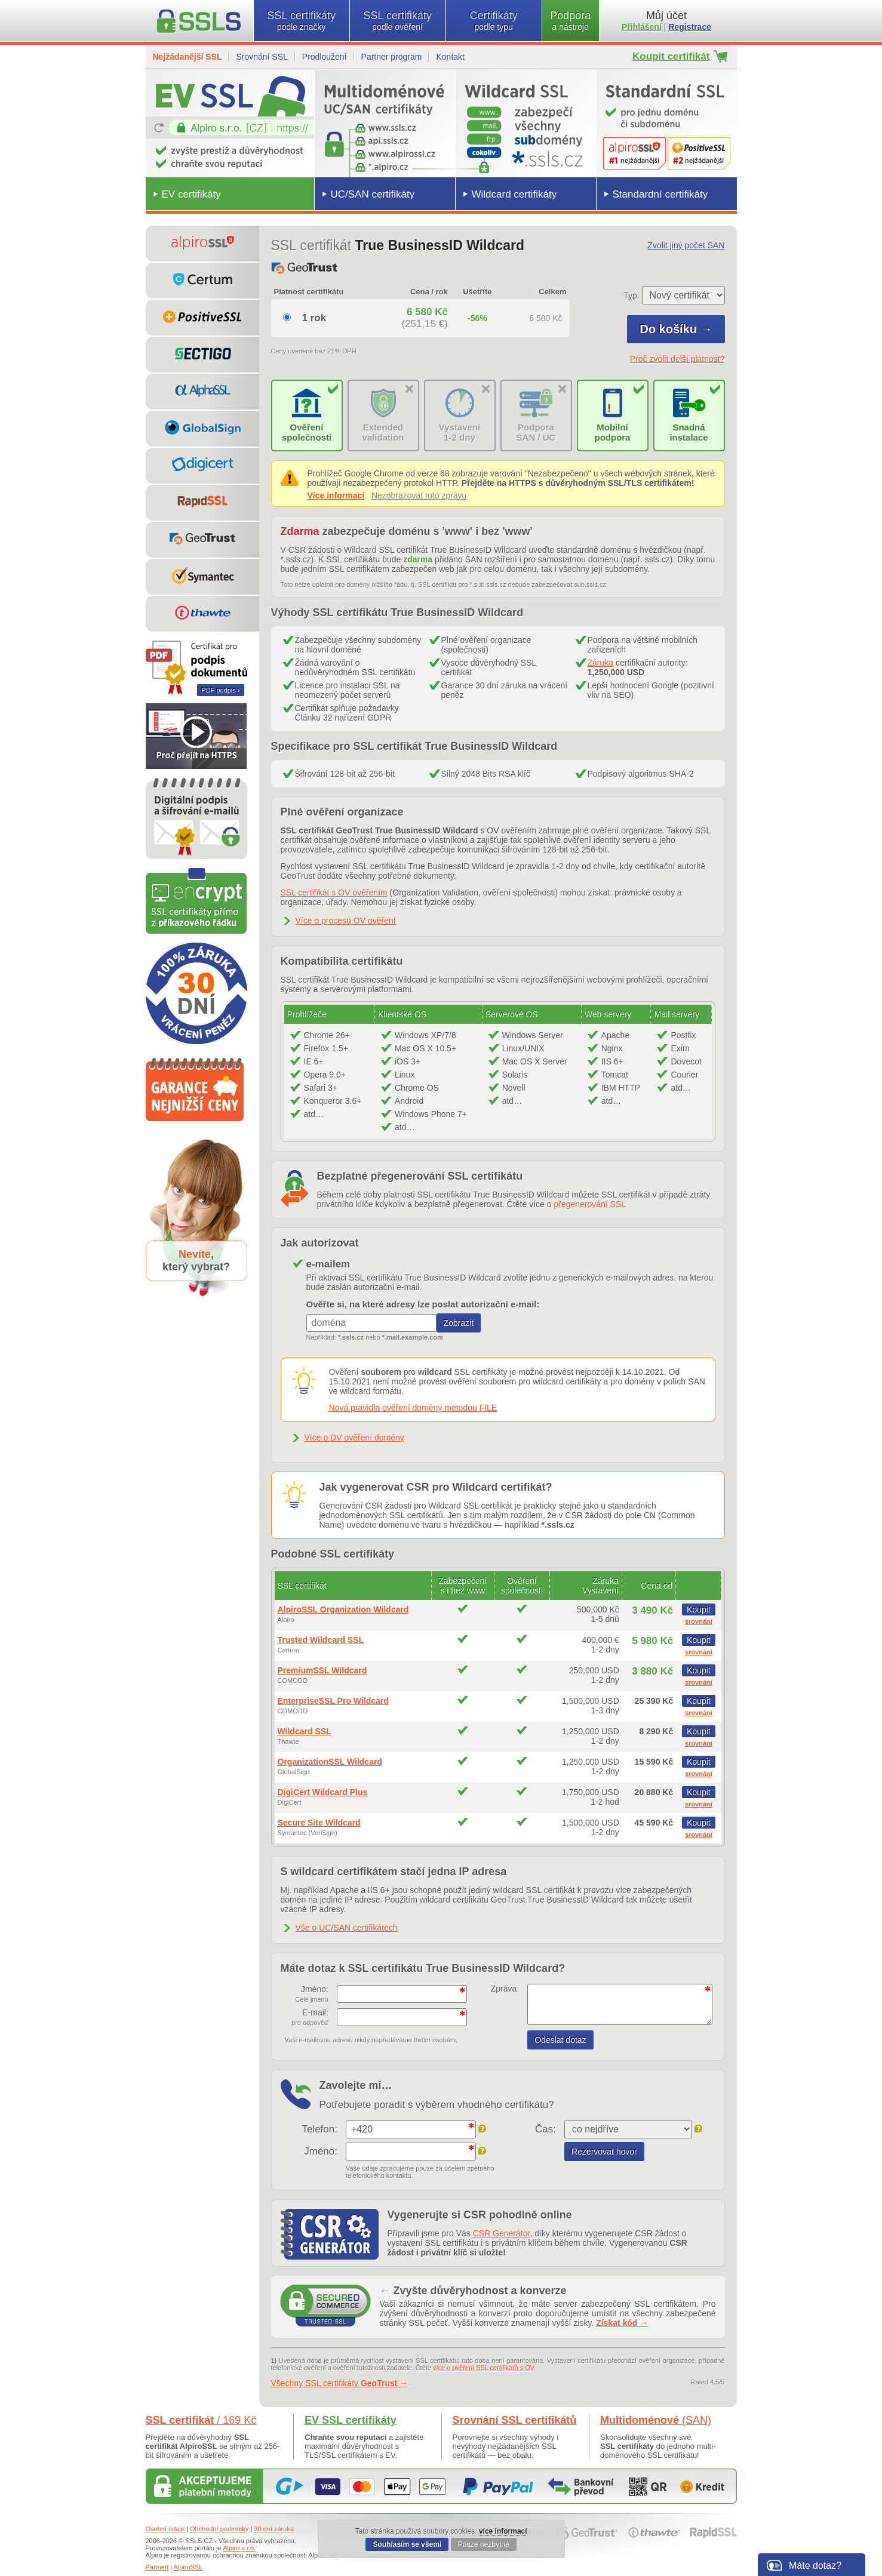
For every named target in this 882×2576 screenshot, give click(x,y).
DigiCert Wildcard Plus (323, 1792)
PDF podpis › (220, 690)
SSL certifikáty (301, 21)
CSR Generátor (501, 2233)
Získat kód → (622, 2323)
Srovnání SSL (261, 56)
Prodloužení (324, 56)
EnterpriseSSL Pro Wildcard (333, 1701)
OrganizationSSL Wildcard (330, 1761)
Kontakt (450, 56)
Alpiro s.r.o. (239, 2548)
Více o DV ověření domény (354, 1437)
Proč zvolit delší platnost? (677, 359)
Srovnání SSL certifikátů (515, 2420)
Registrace (689, 27)
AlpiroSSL (187, 2567)
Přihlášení (642, 27)
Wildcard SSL (304, 1731)
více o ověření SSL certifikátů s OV (483, 2367)
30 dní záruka (274, 2528)
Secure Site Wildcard (319, 1822)
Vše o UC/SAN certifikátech (347, 1927)
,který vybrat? (196, 1260)
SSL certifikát (201, 2420)
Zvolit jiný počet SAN (685, 245)
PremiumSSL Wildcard (322, 1670)
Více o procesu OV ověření (346, 920)
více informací (503, 2531)
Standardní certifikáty (660, 194)
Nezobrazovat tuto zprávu (419, 495)
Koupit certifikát (670, 56)
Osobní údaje (165, 2528)
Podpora (570, 21)
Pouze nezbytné (483, 2544)
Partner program (391, 56)
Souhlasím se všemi (407, 2544)
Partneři (157, 2567)
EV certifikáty (191, 194)
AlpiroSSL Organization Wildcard (343, 1609)
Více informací (336, 495)
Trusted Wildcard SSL (321, 1640)
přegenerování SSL (590, 1204)
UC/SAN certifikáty (373, 194)
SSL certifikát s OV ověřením (334, 892)
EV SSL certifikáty (351, 2420)
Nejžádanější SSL (187, 56)
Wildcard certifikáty (514, 194)
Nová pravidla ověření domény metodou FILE (413, 1407)
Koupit (699, 1609)
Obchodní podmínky (219, 2528)
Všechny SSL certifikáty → (339, 2383)
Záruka (601, 662)
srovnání (698, 1621)
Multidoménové (655, 2420)
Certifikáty (494, 21)
